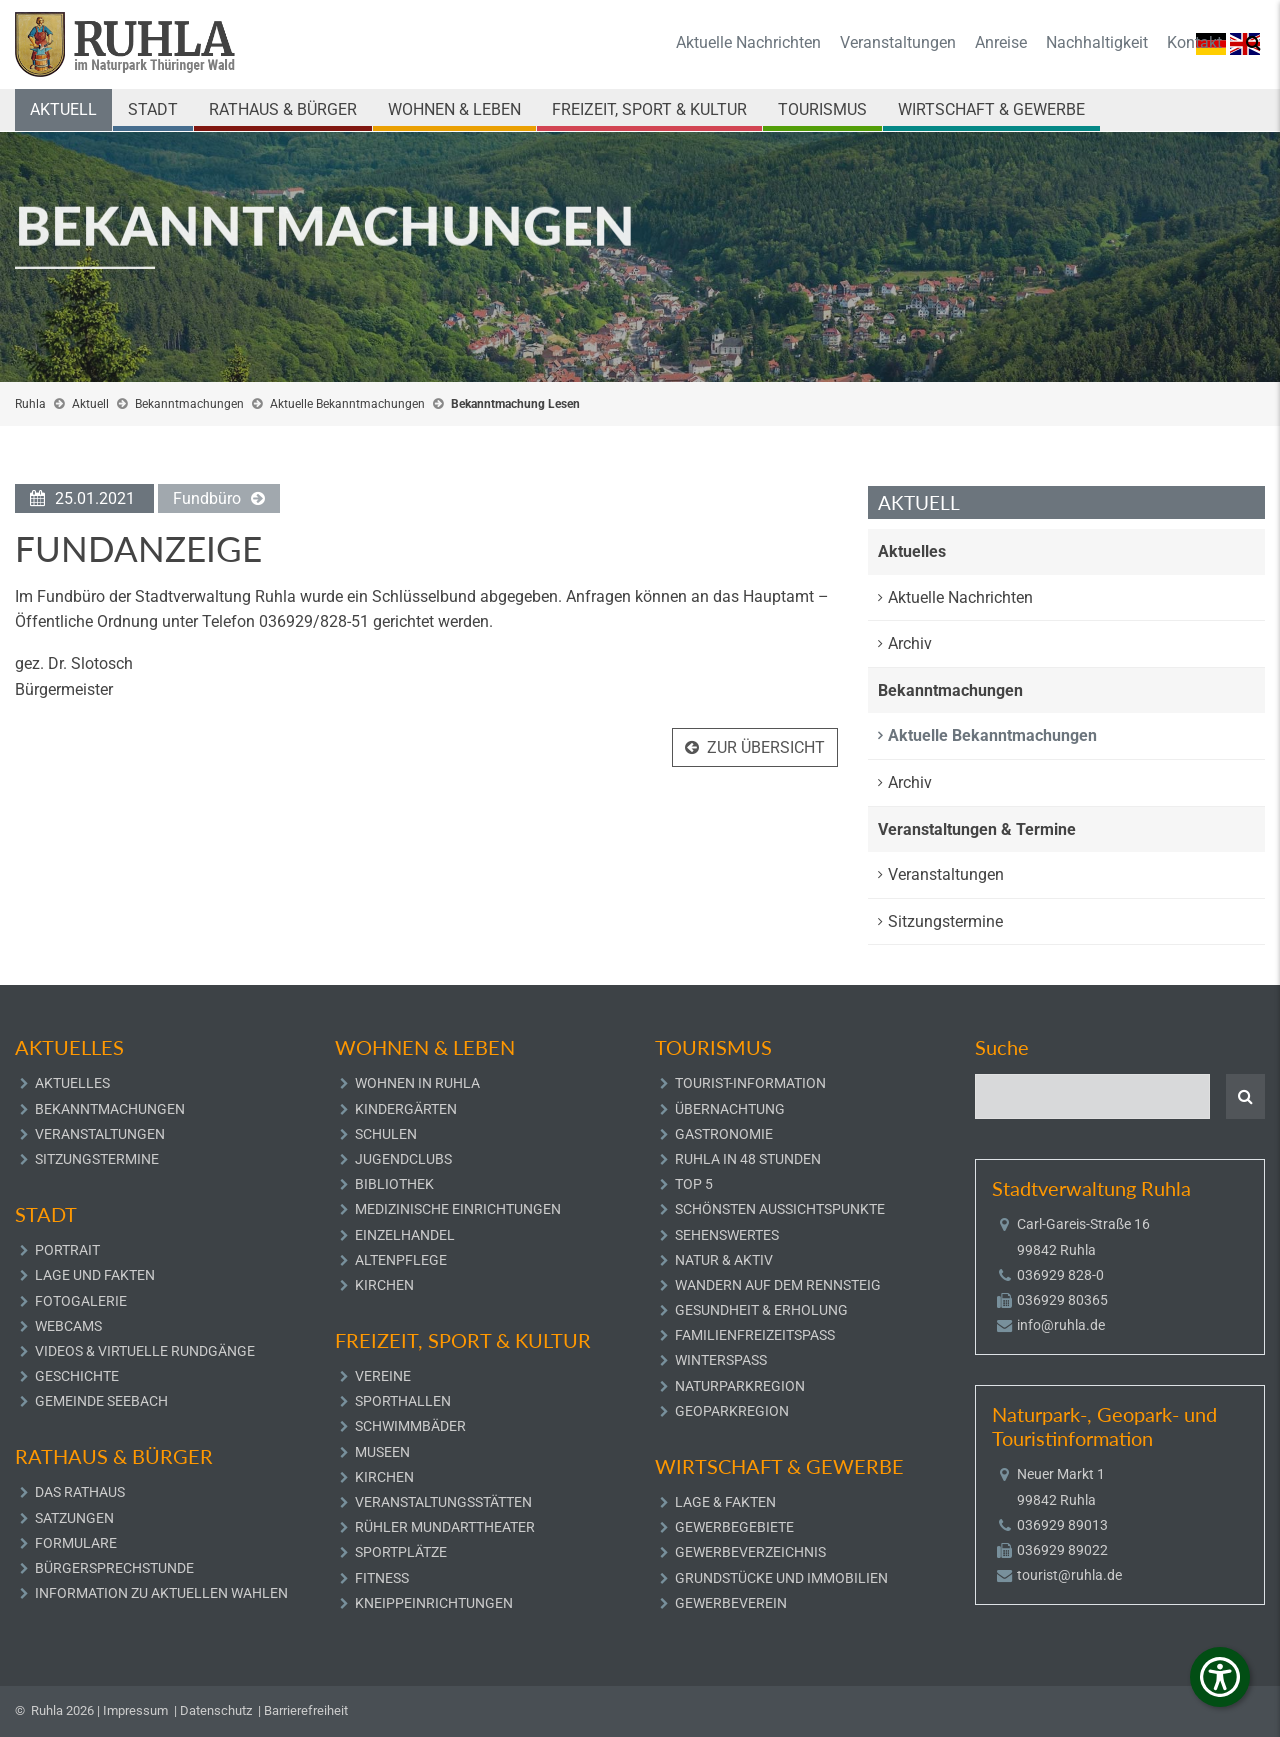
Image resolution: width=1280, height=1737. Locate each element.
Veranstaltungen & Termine (977, 829)
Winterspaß (721, 1360)
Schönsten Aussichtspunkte (780, 1209)
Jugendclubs (403, 1159)
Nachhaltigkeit (1097, 42)
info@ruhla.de (1061, 1325)
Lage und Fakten (95, 1275)
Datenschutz (216, 1710)
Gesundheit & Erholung (761, 1310)
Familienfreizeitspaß (755, 1335)
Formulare (76, 1543)
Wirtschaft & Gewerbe (991, 109)
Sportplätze (401, 1552)
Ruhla (30, 404)
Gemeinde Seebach (101, 1401)
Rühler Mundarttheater (445, 1527)
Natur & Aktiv (724, 1260)
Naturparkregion (740, 1386)
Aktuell (63, 109)
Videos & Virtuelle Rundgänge (145, 1351)
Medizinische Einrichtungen (458, 1209)
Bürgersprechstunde (114, 1568)
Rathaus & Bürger (283, 109)
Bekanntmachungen (189, 404)
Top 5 (694, 1184)
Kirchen (384, 1285)
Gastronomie (724, 1134)
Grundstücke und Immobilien (781, 1578)
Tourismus (822, 109)
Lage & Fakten (725, 1502)
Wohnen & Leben (454, 109)
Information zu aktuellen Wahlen (161, 1593)
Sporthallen (403, 1401)
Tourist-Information (750, 1083)
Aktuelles (912, 551)
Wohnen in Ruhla (417, 1083)
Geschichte (77, 1376)
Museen (382, 1452)
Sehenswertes (727, 1235)
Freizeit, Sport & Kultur (649, 109)
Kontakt (1194, 42)
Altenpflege (401, 1260)
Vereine (383, 1376)
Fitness (382, 1578)
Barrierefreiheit (306, 1710)
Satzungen (74, 1518)
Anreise (1001, 42)
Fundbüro (207, 500)
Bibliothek (394, 1184)
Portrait (67, 1250)
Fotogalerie (81, 1301)
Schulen (386, 1134)
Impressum (135, 1710)
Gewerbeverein (731, 1603)
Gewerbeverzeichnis (750, 1552)
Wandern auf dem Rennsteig (778, 1285)
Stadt (153, 109)
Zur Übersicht (766, 749)
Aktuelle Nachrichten (748, 42)
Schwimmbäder (410, 1426)
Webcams (68, 1326)
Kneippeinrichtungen (434, 1603)
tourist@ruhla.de (1069, 1575)
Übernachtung (730, 1109)
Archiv (910, 643)
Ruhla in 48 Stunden (748, 1159)
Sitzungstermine (945, 921)
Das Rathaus (80, 1492)
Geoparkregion (732, 1411)
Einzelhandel (405, 1235)
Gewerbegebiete (734, 1527)
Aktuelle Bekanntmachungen (347, 404)
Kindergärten (406, 1109)
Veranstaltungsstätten (443, 1502)
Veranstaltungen (898, 42)
